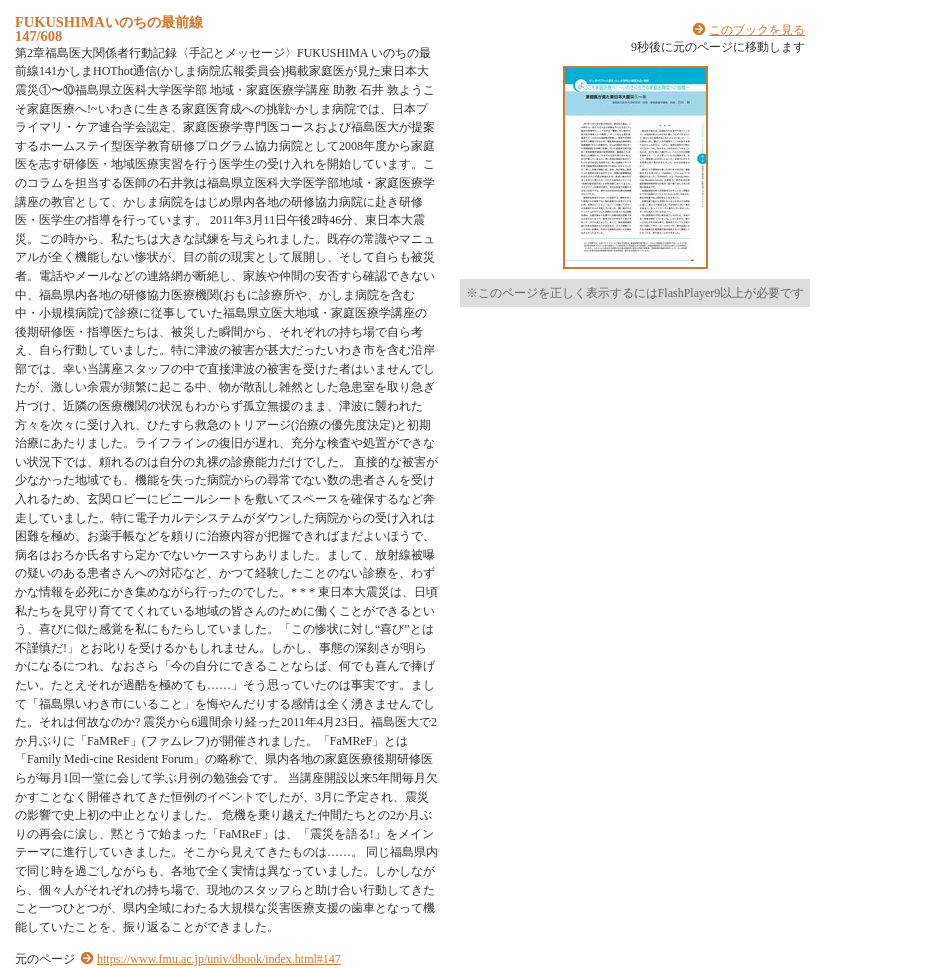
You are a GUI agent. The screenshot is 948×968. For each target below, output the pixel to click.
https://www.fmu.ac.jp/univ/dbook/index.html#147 (219, 959)
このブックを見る (757, 30)
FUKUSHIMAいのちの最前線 (109, 22)
